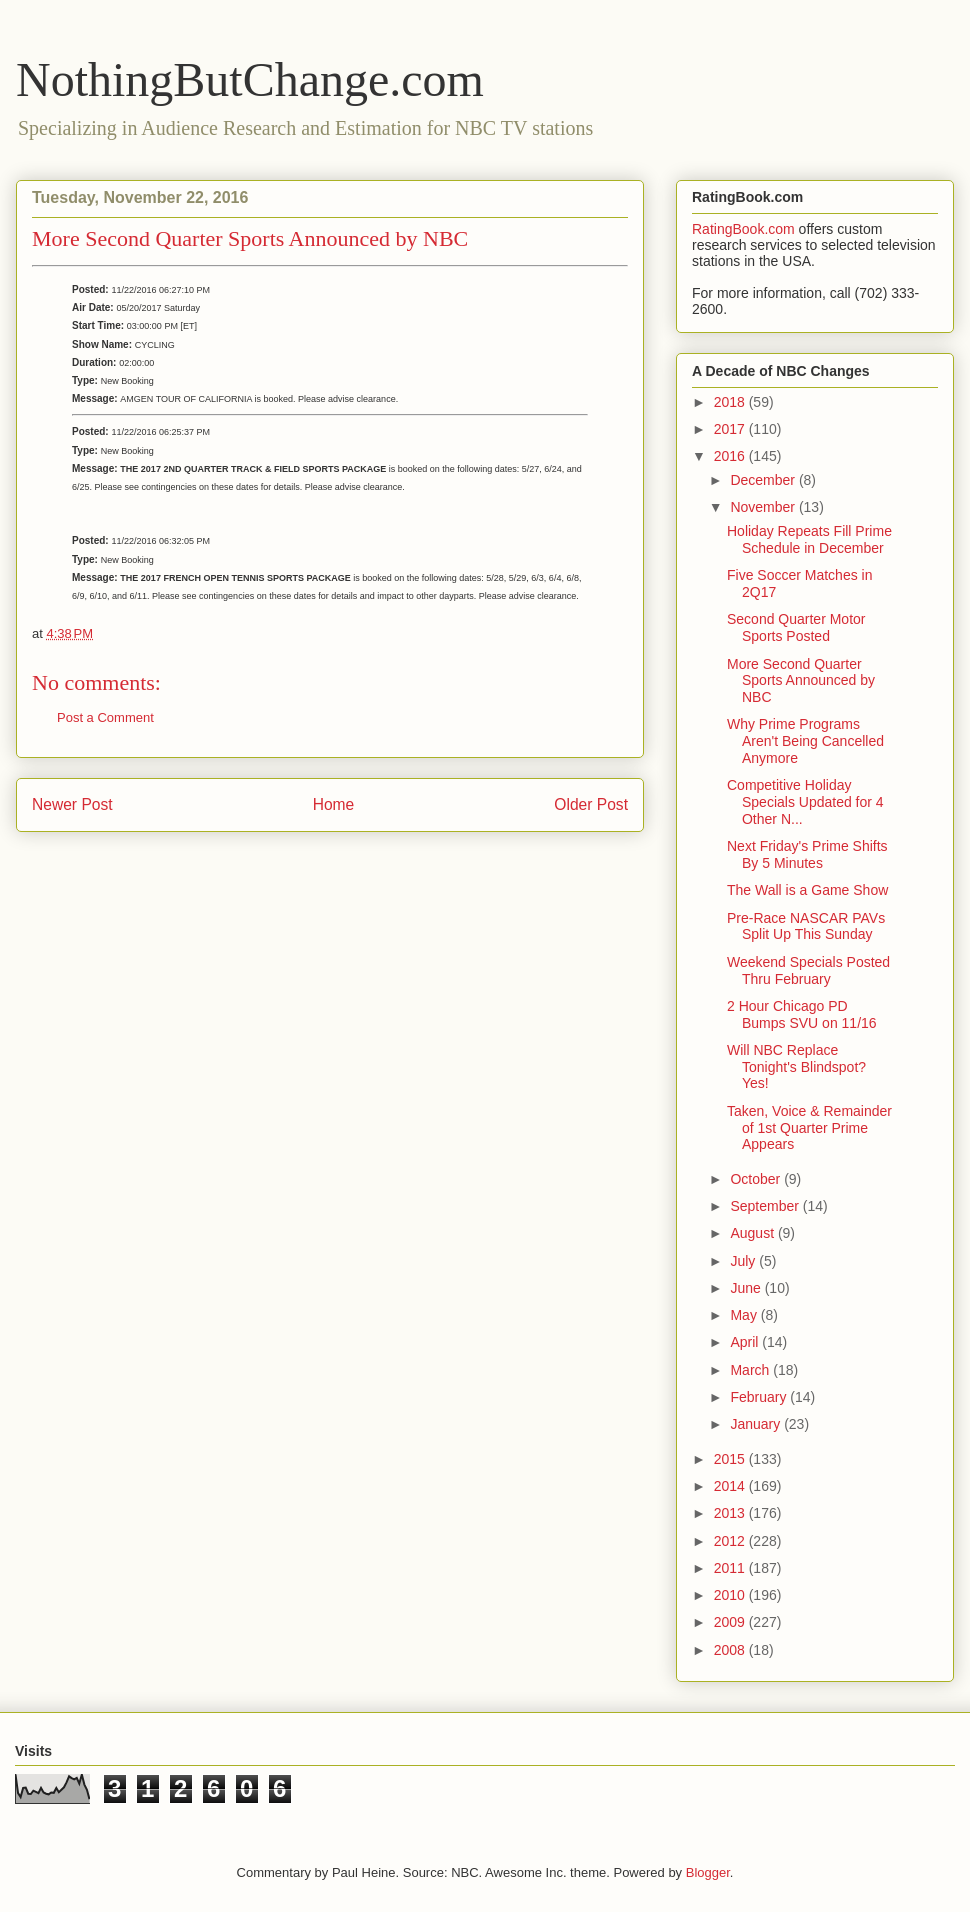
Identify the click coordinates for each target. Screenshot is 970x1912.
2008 (731, 1650)
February (760, 1397)
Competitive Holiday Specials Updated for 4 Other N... (805, 802)
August (753, 1233)
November (764, 507)
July (744, 1261)
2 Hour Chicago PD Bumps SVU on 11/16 (802, 1014)
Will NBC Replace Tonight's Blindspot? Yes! (796, 1067)
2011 (731, 1568)
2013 (731, 1513)
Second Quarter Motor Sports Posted (796, 627)
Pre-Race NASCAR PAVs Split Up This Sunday (806, 926)
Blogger (708, 1872)
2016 (731, 456)
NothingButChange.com (250, 79)
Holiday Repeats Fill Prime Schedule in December (809, 539)
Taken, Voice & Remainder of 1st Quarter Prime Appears (809, 1128)
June (747, 1288)
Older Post (591, 804)
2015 (731, 1459)
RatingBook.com (743, 229)
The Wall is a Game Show (807, 890)
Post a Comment (105, 717)
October (757, 1179)
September (766, 1206)
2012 (731, 1541)
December (764, 480)
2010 (731, 1595)
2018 (731, 402)
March (751, 1370)
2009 (731, 1622)
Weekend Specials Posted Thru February (808, 970)
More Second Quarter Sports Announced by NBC (801, 681)
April (746, 1342)
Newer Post (72, 804)
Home (334, 804)
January (757, 1424)
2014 (731, 1486)
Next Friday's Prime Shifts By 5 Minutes (807, 854)
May (745, 1315)
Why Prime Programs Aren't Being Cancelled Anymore (805, 741)
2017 (731, 429)
